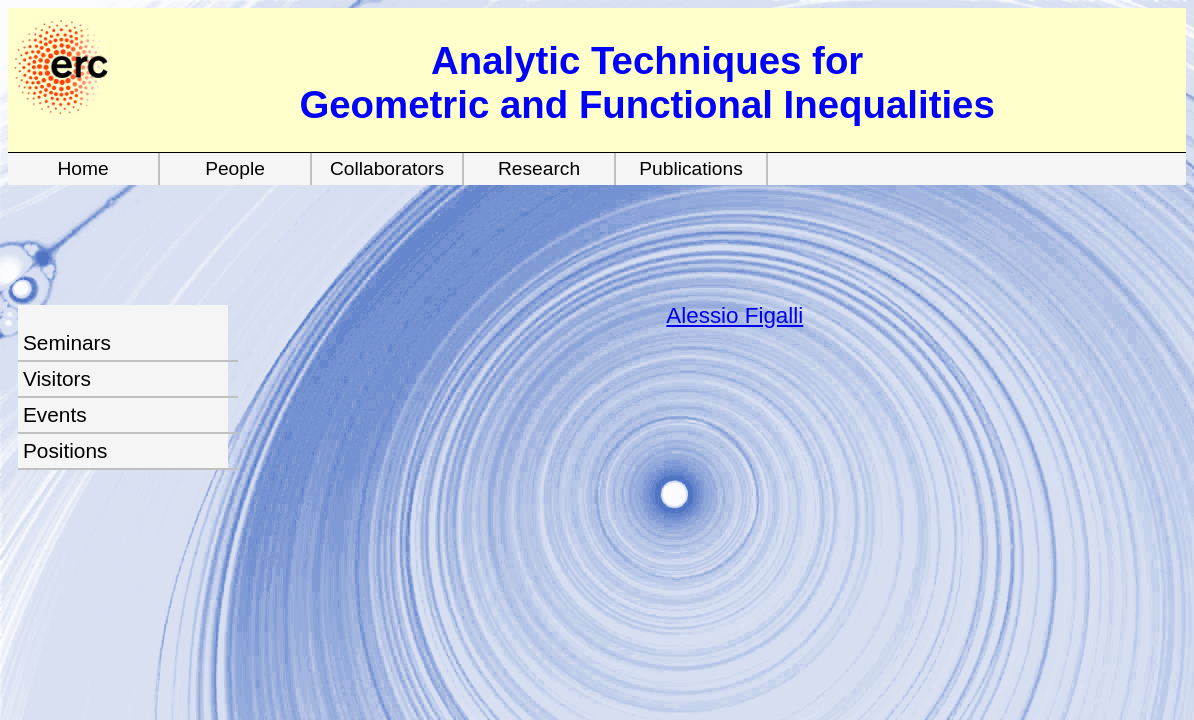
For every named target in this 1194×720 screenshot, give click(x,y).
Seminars (67, 342)
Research (539, 168)
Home (82, 168)
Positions (65, 450)
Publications (690, 168)
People (235, 168)
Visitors (57, 378)
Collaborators (387, 168)
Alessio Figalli (734, 315)
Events (55, 414)
